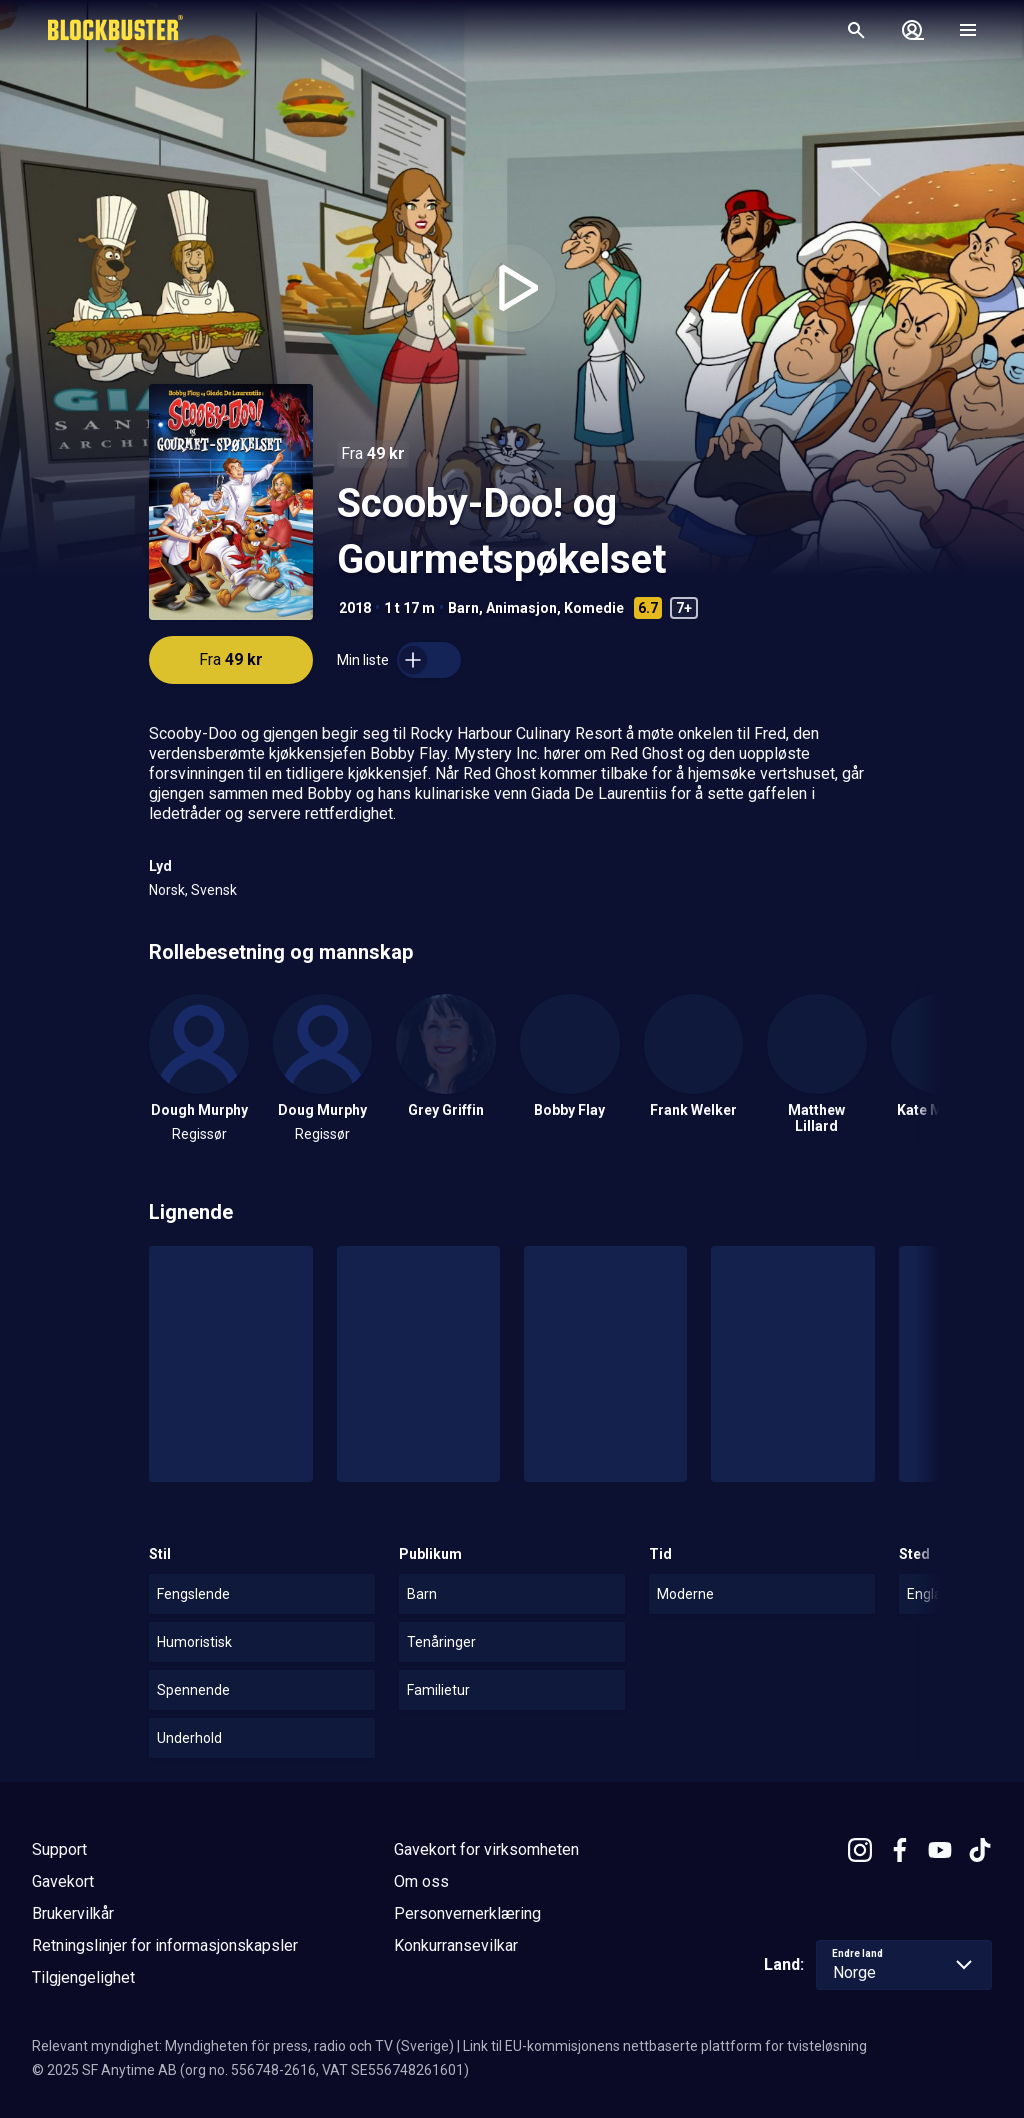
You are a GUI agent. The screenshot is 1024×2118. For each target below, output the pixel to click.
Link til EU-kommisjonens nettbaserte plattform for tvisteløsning (665, 2046)
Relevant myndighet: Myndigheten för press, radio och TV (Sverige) (243, 2046)
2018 (355, 608)
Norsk (167, 890)
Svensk (214, 890)
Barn (463, 608)
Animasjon (521, 608)
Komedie (594, 608)
